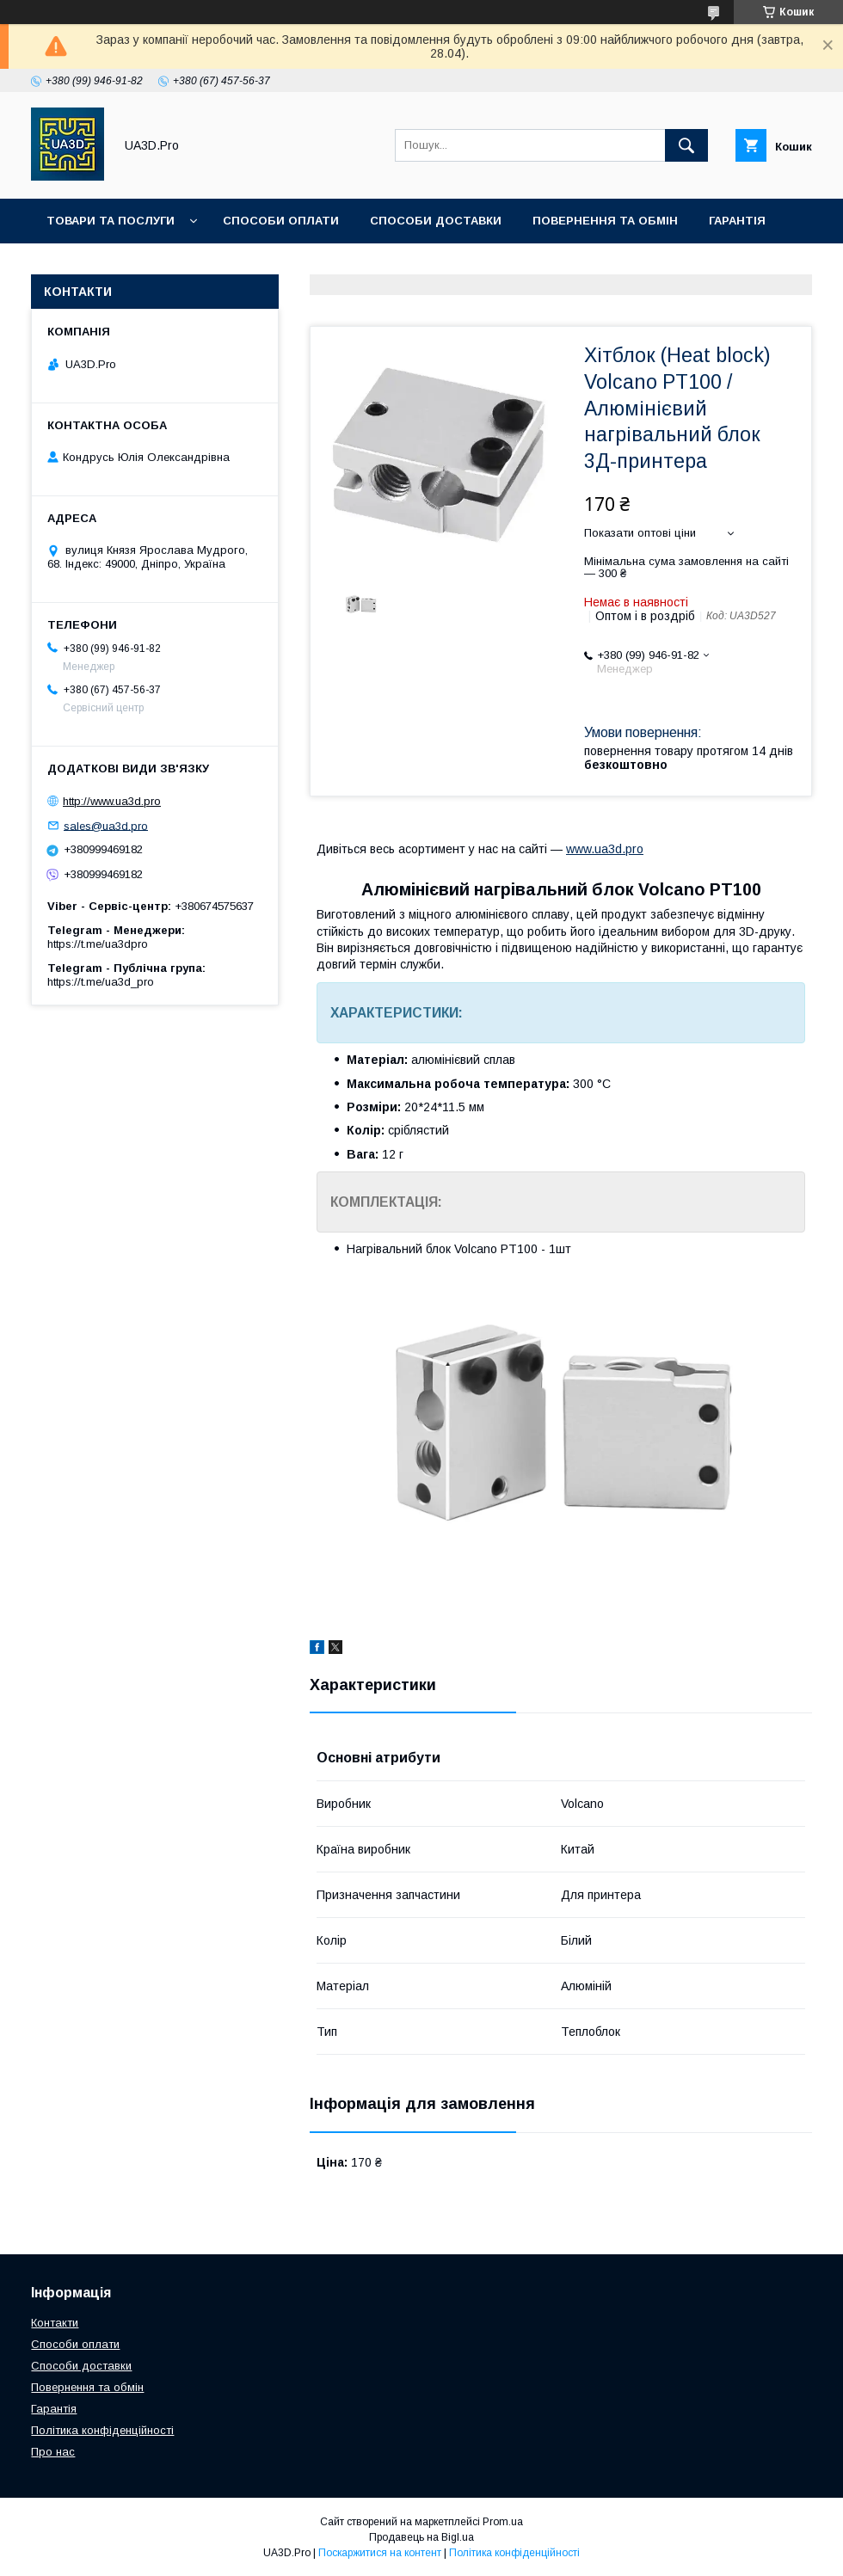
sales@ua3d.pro (106, 825)
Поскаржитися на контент (379, 2553)
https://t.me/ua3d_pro (100, 981)
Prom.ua (503, 2522)
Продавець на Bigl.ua (421, 2537)
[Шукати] (686, 145)
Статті (68, 265)
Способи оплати (281, 220)
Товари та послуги (110, 220)
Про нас (244, 265)
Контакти (153, 265)
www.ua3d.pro (604, 849)
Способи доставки (435, 220)
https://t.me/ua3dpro (97, 944)
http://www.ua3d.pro (112, 801)
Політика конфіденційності (102, 2430)
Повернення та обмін (605, 220)
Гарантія (737, 220)
